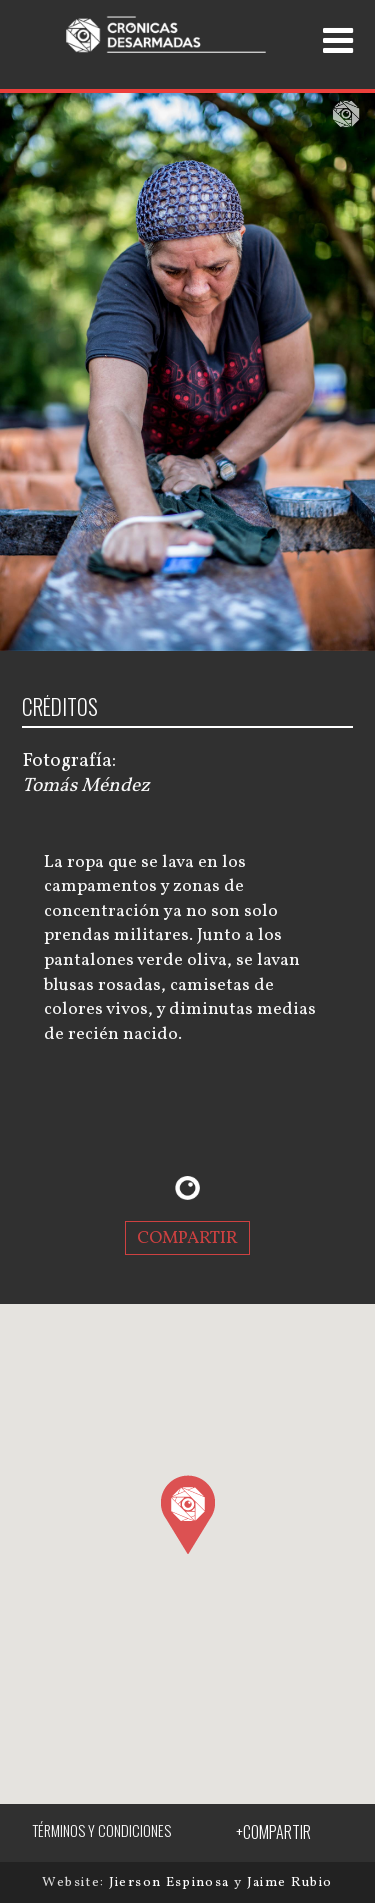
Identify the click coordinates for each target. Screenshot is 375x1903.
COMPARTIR (187, 1238)
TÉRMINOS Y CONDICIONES (101, 1830)
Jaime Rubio (290, 1882)
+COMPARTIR (273, 1832)
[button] (187, 1514)
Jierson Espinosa (171, 1882)
